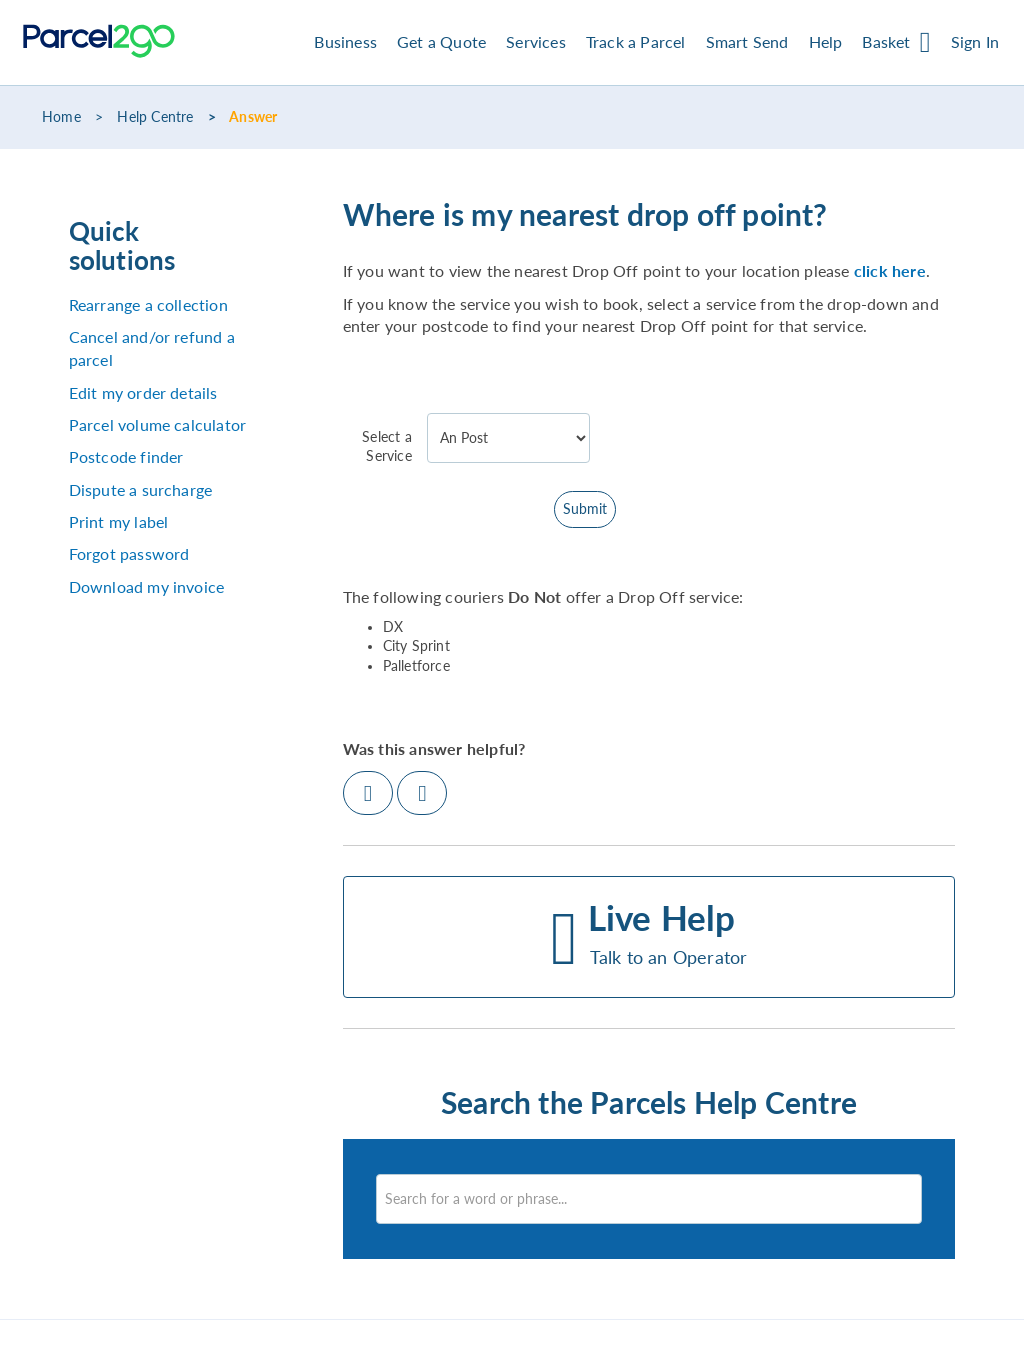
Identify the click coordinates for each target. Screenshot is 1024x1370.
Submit (585, 509)
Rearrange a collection (148, 304)
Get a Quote (441, 41)
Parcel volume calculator (158, 424)
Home (61, 117)
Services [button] (536, 41)
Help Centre (155, 117)
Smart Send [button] (747, 41)
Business (345, 41)
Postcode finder (126, 456)
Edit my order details (143, 392)
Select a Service (387, 446)
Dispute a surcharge (141, 489)
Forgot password (129, 553)
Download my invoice (147, 586)
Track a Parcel (636, 41)
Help (826, 41)
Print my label (119, 521)
